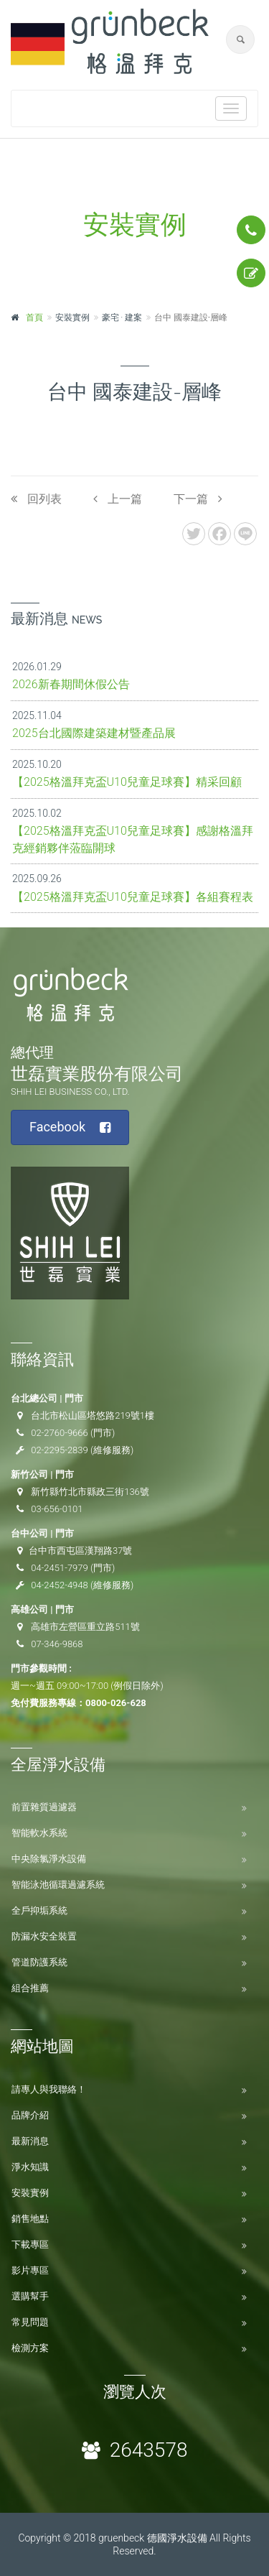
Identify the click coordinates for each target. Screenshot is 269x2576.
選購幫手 (30, 2296)
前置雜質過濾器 (44, 1807)
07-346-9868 (56, 1644)
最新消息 (30, 2141)
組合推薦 (30, 1988)
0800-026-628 (115, 1702)
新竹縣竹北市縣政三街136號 (90, 1491)
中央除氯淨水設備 (48, 1858)
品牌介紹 (30, 2115)
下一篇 (198, 499)
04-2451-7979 (59, 1567)
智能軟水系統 (39, 1832)
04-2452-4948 (59, 1585)
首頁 (34, 317)
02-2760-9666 (59, 1432)
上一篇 (117, 499)
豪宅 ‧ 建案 (122, 317)
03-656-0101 (56, 1509)
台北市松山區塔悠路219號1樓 (92, 1415)
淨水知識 (30, 2167)
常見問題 (30, 2322)
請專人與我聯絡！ (48, 2089)
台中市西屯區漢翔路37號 (80, 1550)
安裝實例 (30, 2192)
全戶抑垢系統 (39, 1910)
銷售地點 (30, 2218)
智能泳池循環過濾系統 (58, 1884)
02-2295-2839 (59, 1450)
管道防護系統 (39, 1962)
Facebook (69, 1127)
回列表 (36, 499)
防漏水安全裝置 (44, 1936)
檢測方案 (30, 2348)
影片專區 (30, 2270)
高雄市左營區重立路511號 (85, 1626)
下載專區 (30, 2244)
